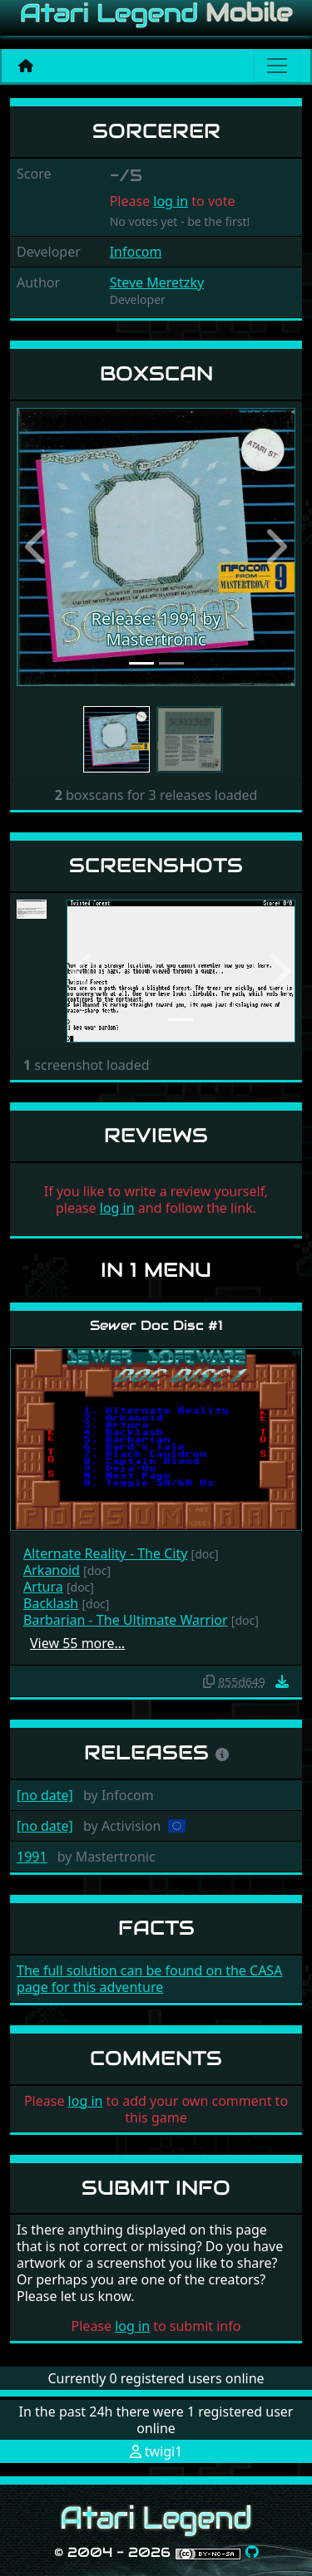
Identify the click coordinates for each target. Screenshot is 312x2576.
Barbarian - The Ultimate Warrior (125, 1620)
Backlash (50, 1603)
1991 (32, 1856)
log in (170, 201)
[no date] (45, 1795)
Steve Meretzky (157, 282)
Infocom (136, 252)
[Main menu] (277, 65)
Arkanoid (51, 1570)
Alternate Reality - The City (105, 1553)
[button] (37, 547)
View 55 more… (77, 1643)
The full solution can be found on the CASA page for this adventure (149, 1978)
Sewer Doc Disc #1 (156, 1325)
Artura (43, 1586)
